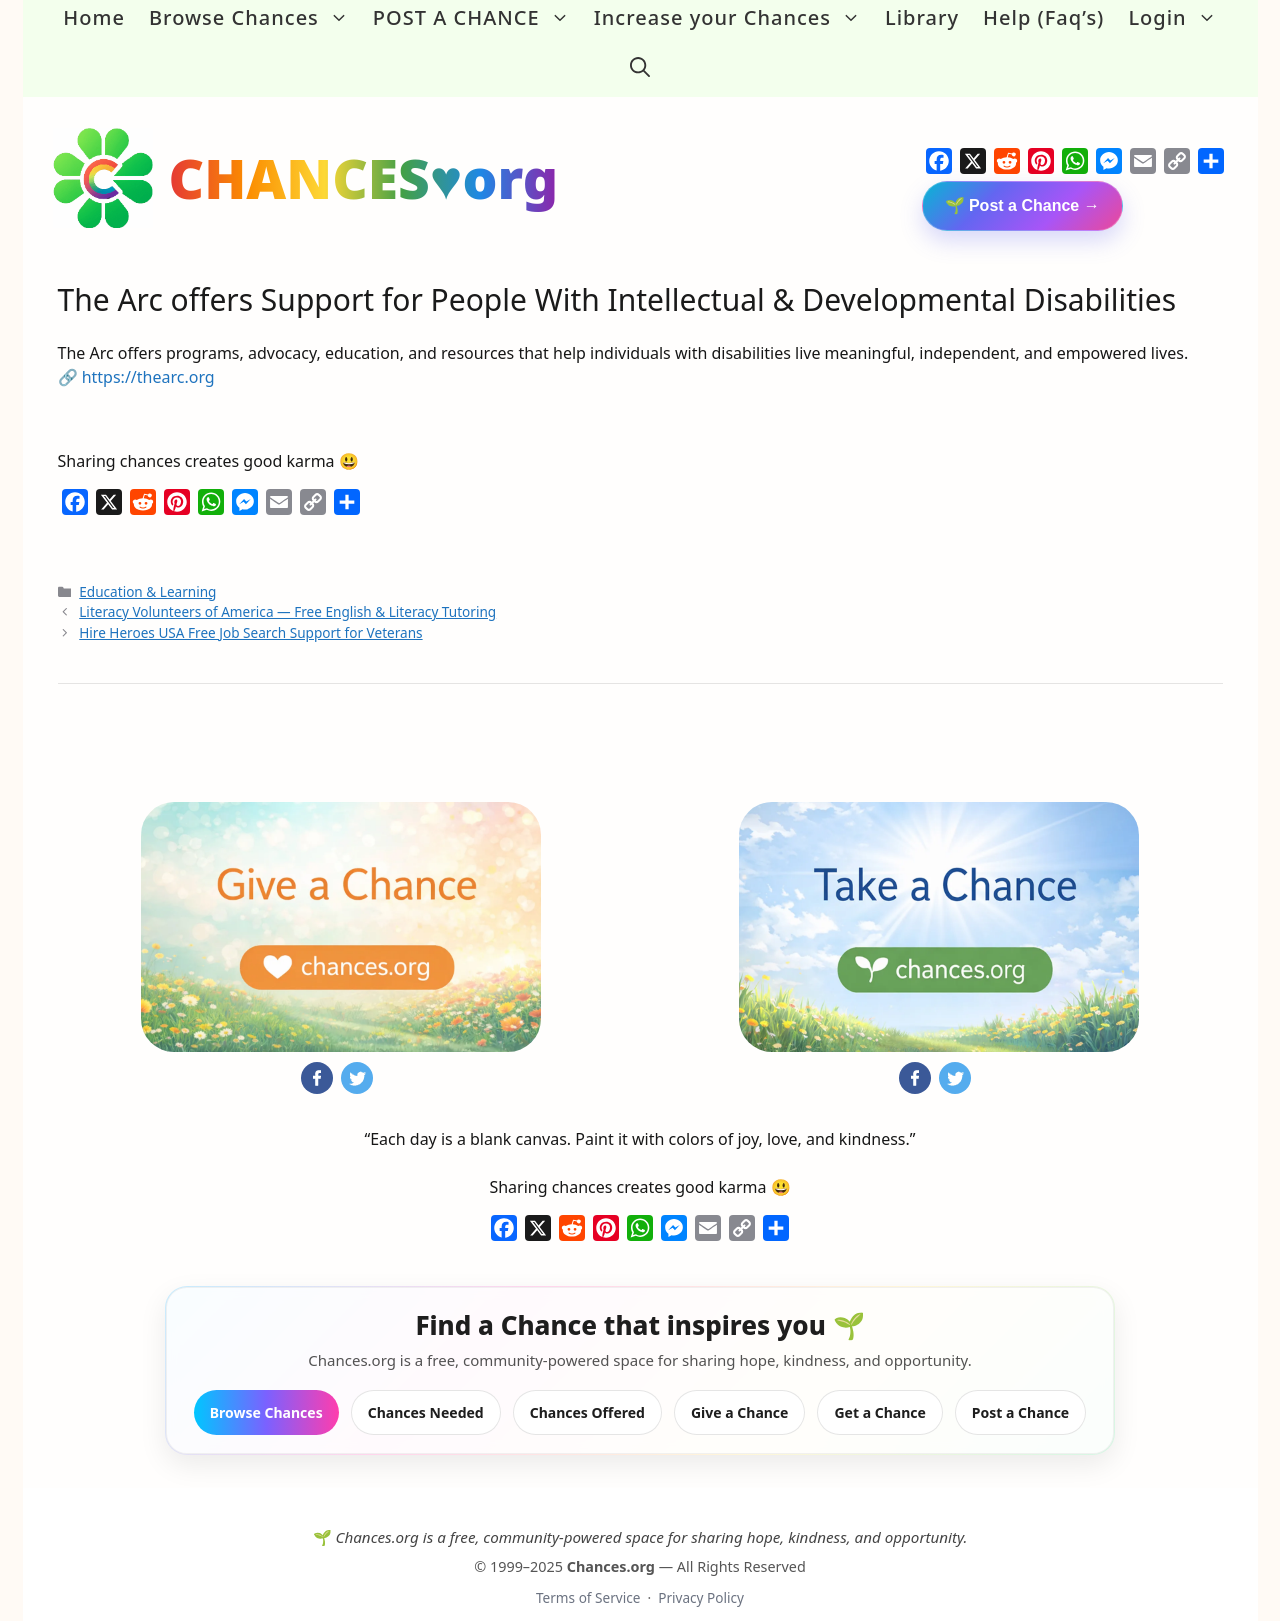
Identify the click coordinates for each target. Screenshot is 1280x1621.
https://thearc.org (148, 351)
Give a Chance (740, 1386)
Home (94, 17)
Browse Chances (255, 18)
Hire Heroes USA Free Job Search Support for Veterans (250, 606)
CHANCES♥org (364, 152)
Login (1178, 18)
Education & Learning (147, 565)
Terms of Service (588, 1572)
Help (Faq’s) (1043, 17)
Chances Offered (587, 1386)
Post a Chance (1020, 1386)
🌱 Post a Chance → (1022, 180)
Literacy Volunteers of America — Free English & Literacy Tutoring (287, 586)
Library (922, 17)
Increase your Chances (733, 18)
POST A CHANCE (477, 18)
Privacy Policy (701, 1572)
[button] (640, 54)
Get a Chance (879, 1386)
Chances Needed (426, 1386)
